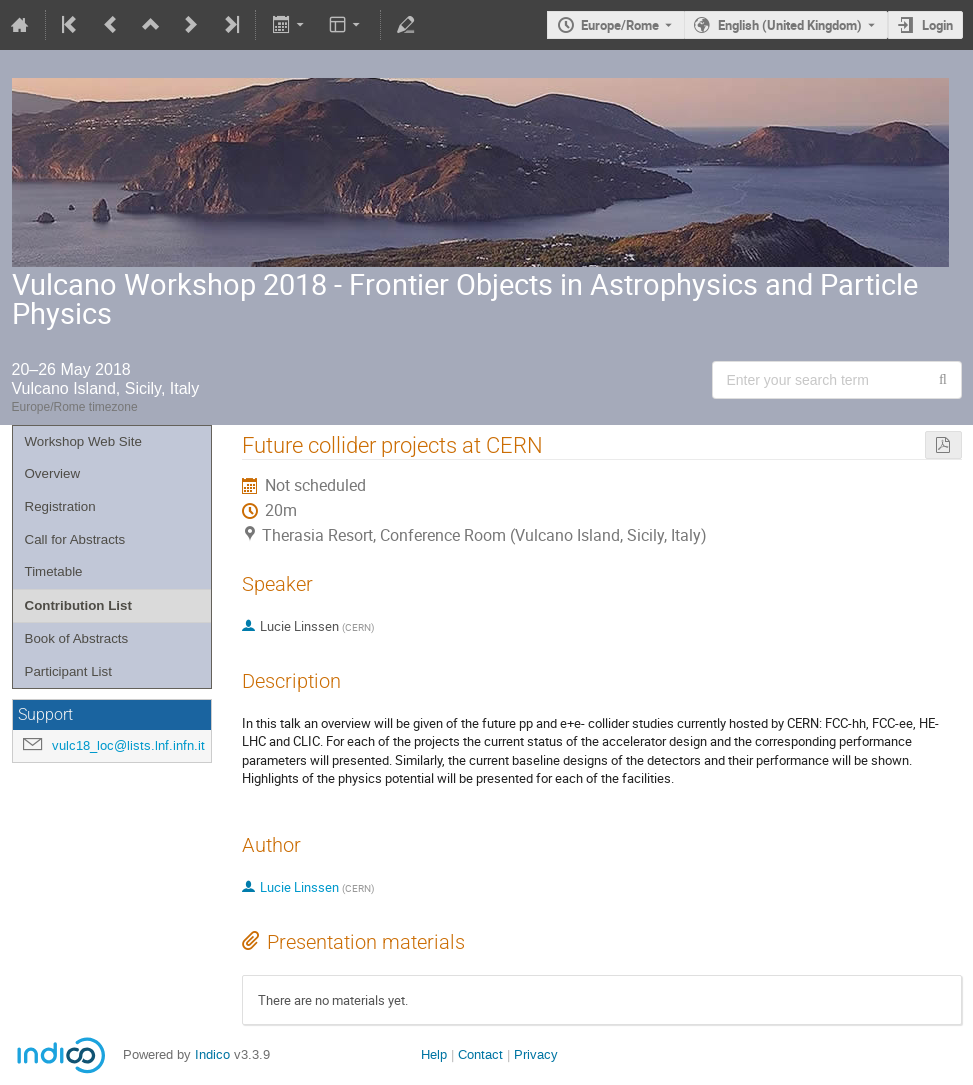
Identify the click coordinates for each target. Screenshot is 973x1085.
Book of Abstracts (77, 638)
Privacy (536, 1054)
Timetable (54, 571)
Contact (480, 1054)
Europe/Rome (620, 25)
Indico (212, 1054)
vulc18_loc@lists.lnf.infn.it (128, 745)
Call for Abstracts (75, 539)
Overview (53, 473)
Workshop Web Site (83, 441)
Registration (60, 506)
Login (937, 25)
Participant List (68, 671)
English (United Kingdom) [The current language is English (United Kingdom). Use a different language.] (790, 25)
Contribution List (78, 605)
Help (434, 1054)
